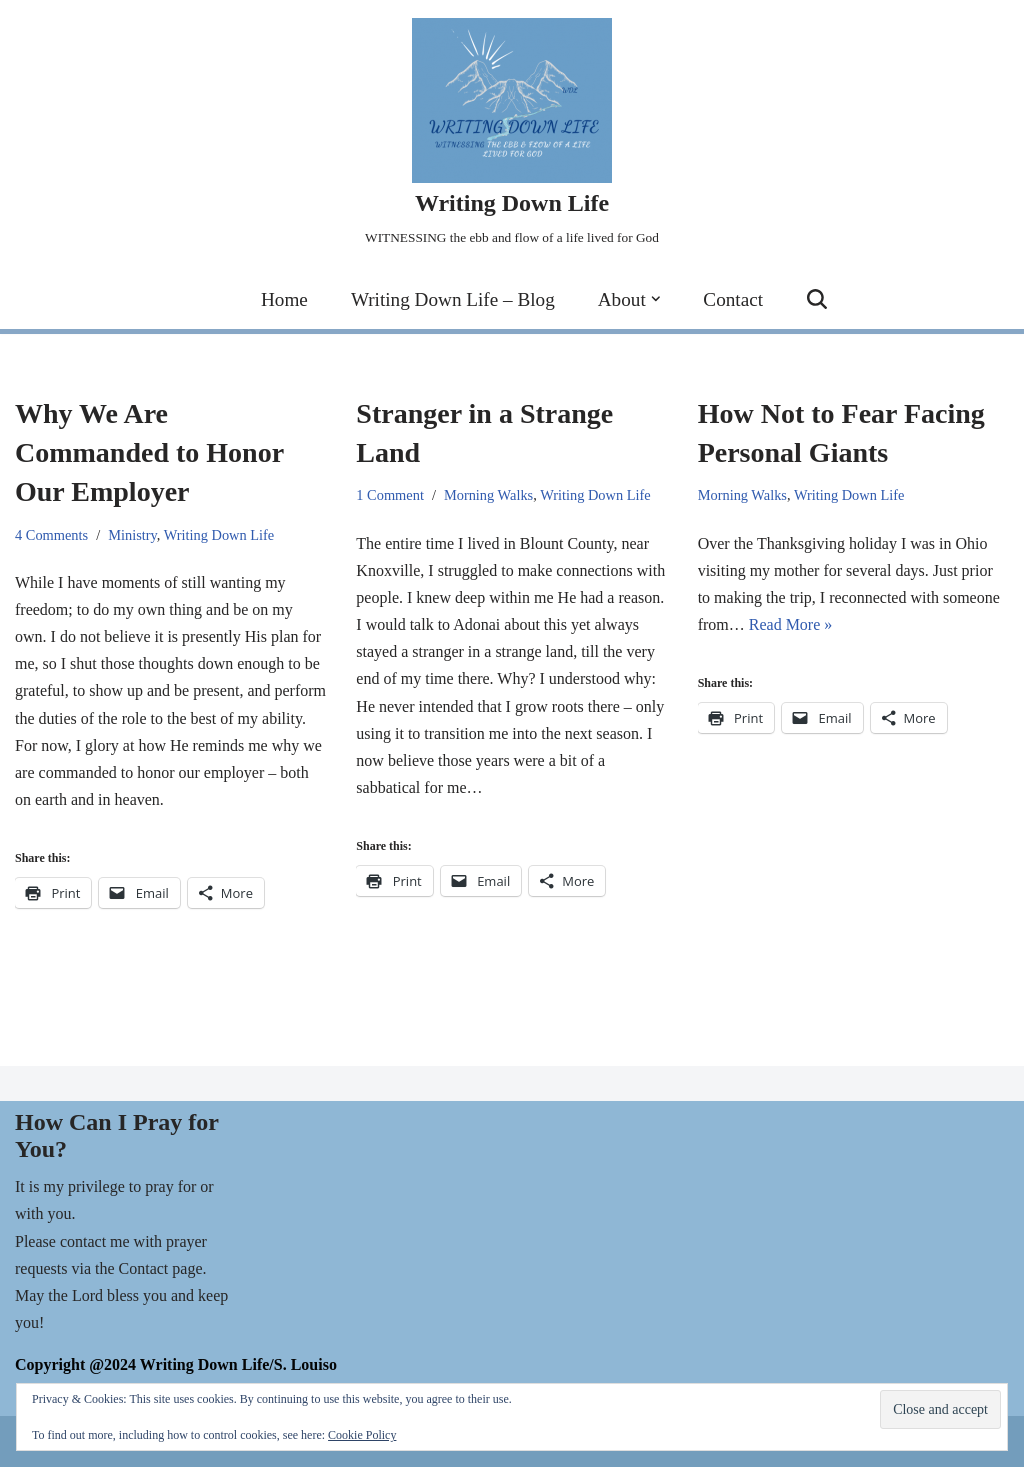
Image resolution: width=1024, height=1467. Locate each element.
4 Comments (51, 535)
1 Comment (390, 495)
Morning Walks (488, 495)
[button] (656, 299)
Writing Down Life (219, 535)
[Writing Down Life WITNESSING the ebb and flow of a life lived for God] (512, 134)
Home (284, 299)
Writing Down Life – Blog (453, 299)
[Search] (817, 299)
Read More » (791, 624)
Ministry (132, 535)
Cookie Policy (362, 1435)
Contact (733, 299)
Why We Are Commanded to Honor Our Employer (149, 452)
